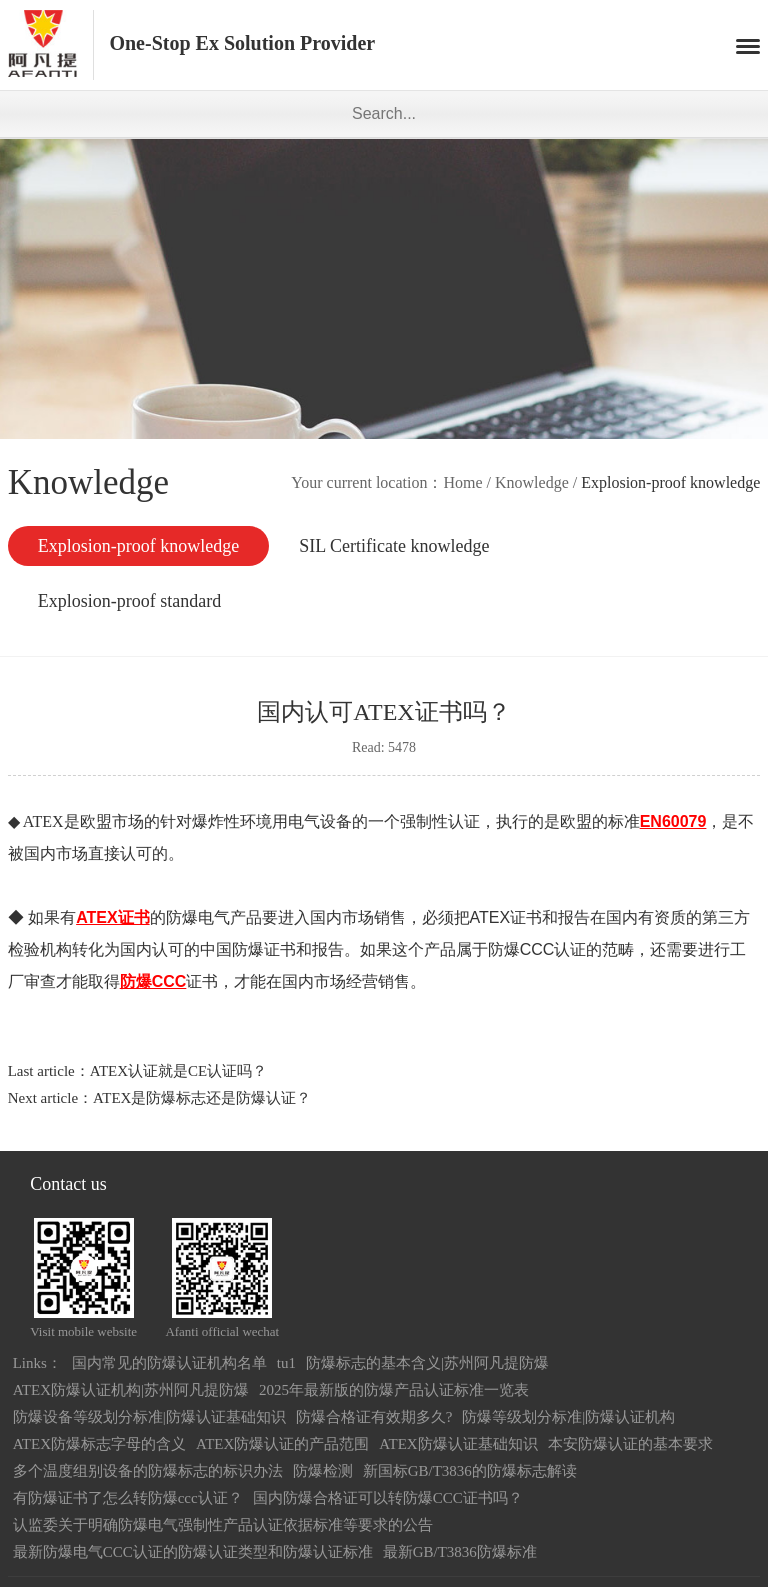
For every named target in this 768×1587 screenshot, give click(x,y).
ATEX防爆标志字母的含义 (99, 1444)
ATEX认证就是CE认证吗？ (179, 1071)
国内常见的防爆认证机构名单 (169, 1363)
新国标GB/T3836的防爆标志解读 (470, 1471)
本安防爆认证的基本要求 (630, 1444)
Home (462, 482)
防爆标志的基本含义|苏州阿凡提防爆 (427, 1363)
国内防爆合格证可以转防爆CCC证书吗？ (388, 1498)
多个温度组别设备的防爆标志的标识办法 (148, 1471)
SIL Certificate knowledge (394, 546)
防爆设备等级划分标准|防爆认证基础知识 (149, 1417)
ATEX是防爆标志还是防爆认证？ (202, 1098)
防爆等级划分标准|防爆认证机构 (568, 1417)
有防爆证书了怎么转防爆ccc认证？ (128, 1498)
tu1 (286, 1363)
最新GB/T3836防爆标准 (460, 1552)
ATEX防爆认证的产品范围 (282, 1444)
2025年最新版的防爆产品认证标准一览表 (394, 1390)
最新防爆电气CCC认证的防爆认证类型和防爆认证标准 (193, 1552)
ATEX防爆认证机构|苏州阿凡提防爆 (131, 1390)
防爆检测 (323, 1471)
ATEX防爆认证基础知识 (458, 1444)
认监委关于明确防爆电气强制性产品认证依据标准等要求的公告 (223, 1525)
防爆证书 (264, 949)
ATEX (42, 821)
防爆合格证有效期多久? (374, 1417)
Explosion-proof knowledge (138, 546)
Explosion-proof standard (129, 601)
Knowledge (532, 482)
